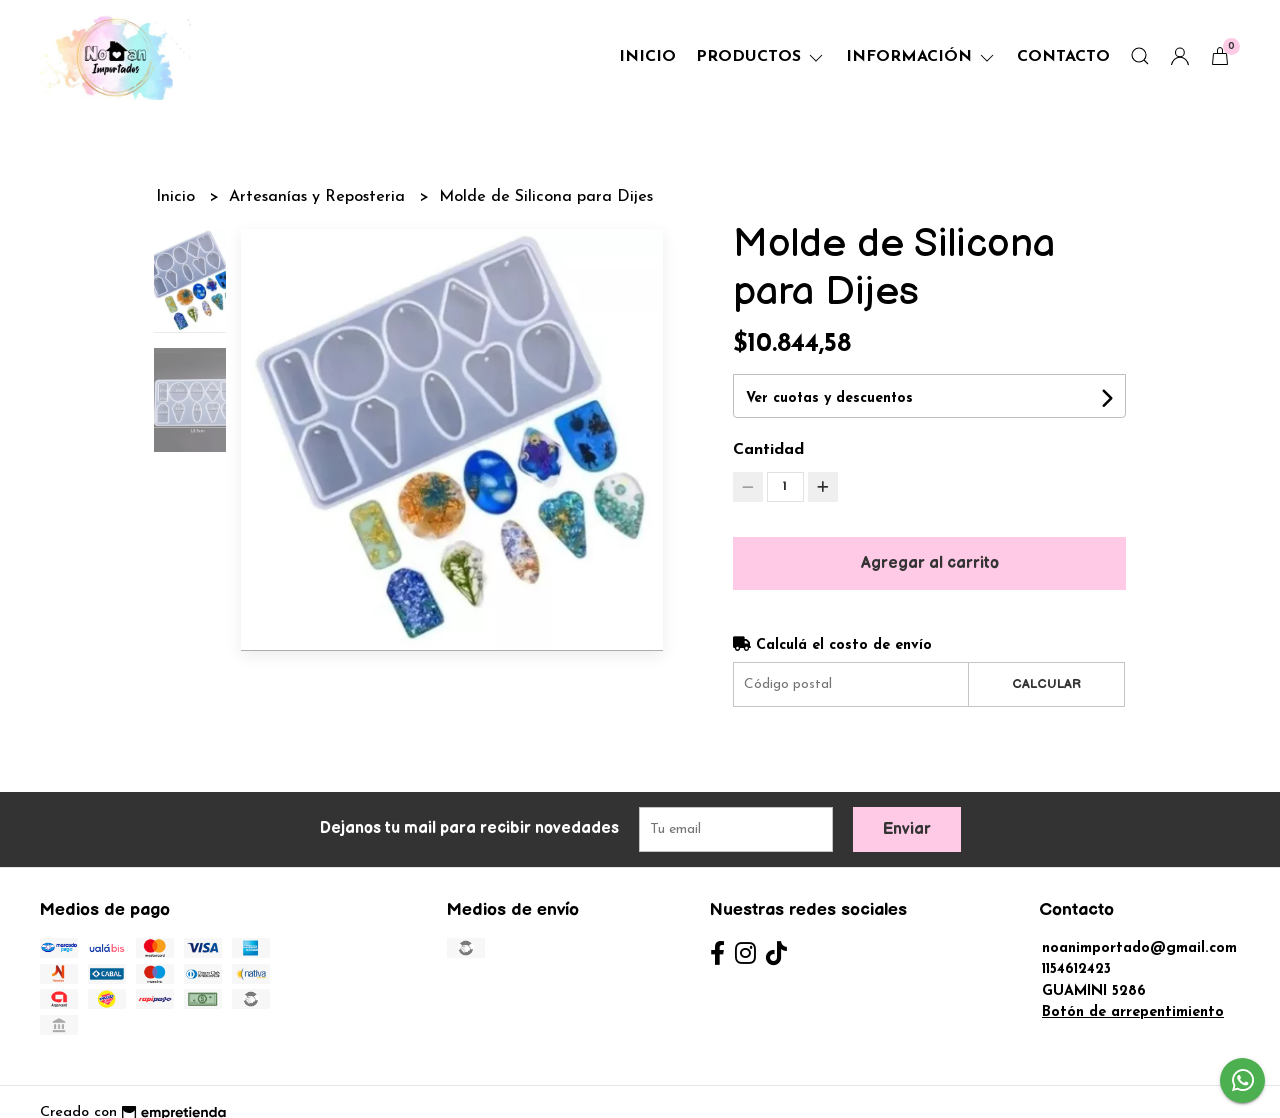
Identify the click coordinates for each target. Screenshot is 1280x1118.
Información (921, 57)
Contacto (1063, 57)
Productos (761, 57)
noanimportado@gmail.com (1139, 948)
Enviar (907, 829)
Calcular (1046, 684)
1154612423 (1076, 969)
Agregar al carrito (930, 563)
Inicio (647, 57)
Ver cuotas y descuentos (829, 398)
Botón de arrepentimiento (1133, 1012)
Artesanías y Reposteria (319, 197)
